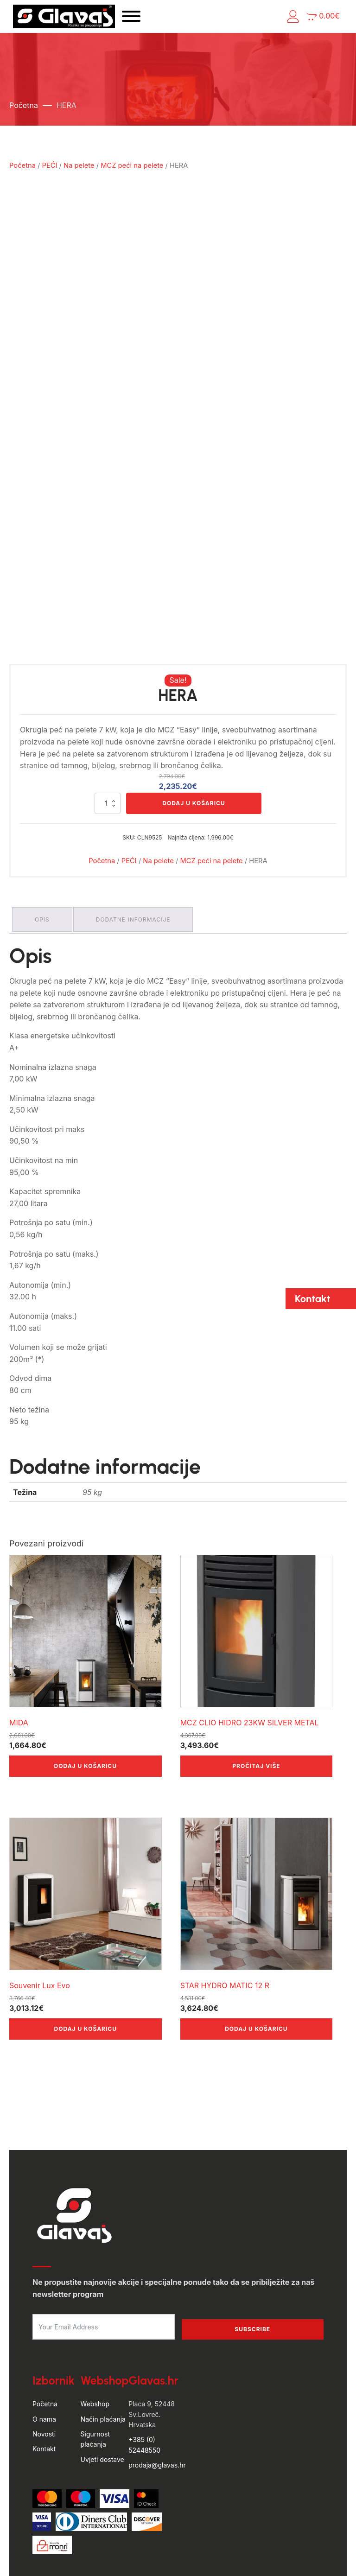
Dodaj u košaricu (193, 734)
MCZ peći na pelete (132, 174)
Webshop (95, 2332)
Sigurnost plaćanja (95, 2367)
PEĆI (49, 174)
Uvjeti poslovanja (145, 2557)
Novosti (44, 2362)
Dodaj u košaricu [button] (85, 1694)
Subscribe (252, 2257)
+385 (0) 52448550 (144, 2373)
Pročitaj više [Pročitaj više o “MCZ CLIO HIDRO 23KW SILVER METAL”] (256, 1694)
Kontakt (44, 2377)
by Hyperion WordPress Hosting (178, 2538)
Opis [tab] (44, 849)
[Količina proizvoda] (108, 735)
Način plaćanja (103, 2347)
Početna (23, 113)
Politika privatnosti (209, 2557)
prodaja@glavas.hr (156, 2394)
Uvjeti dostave (102, 2388)
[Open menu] (168, 20)
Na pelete (79, 174)
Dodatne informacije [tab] (139, 849)
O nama (44, 2347)
